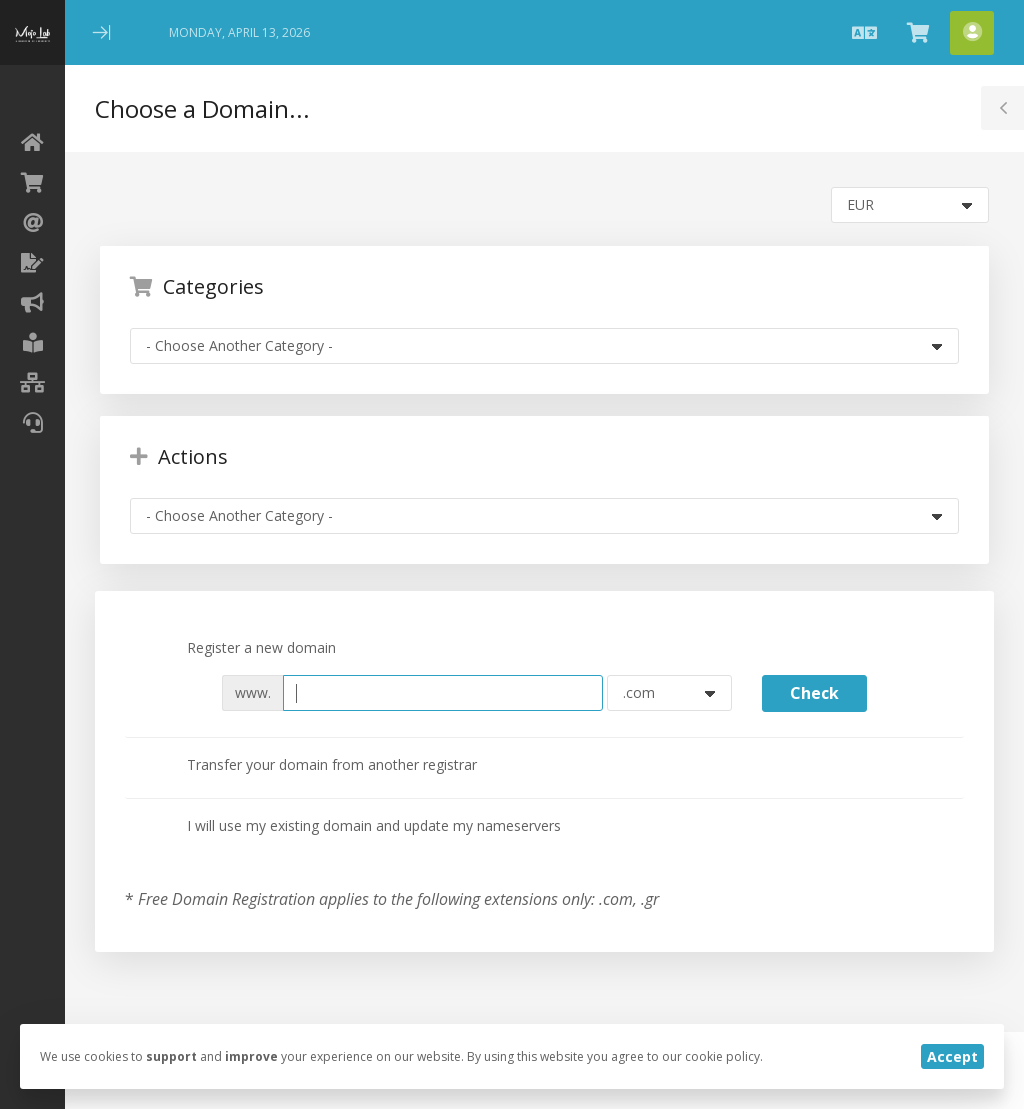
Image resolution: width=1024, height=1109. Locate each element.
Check (814, 693)
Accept (952, 1056)
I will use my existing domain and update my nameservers (358, 827)
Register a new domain (245, 649)
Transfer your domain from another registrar (316, 766)
